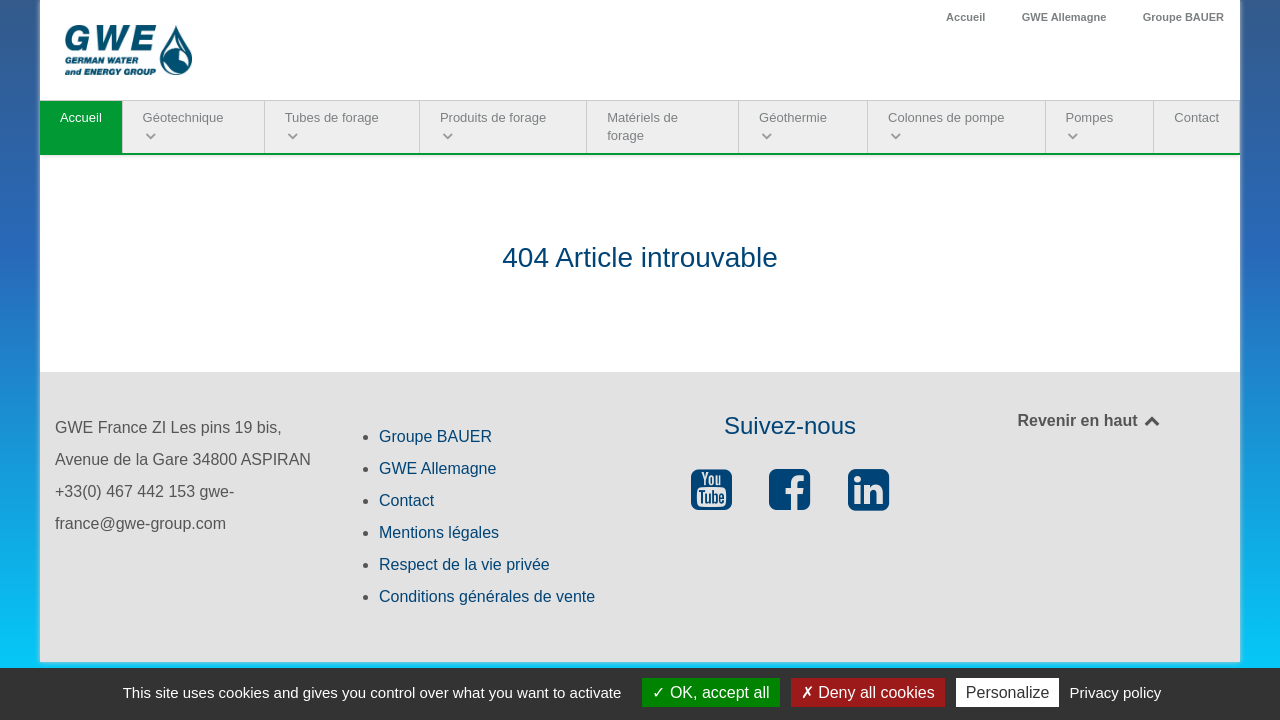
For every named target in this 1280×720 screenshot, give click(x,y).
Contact (406, 500)
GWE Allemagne (1064, 17)
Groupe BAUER (1183, 17)
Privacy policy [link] (1116, 692)
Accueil (965, 17)
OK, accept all (710, 692)
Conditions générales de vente (487, 596)
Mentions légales (439, 532)
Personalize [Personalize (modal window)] (1008, 692)
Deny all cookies (868, 692)
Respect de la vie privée (464, 564)
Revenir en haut (1089, 420)
